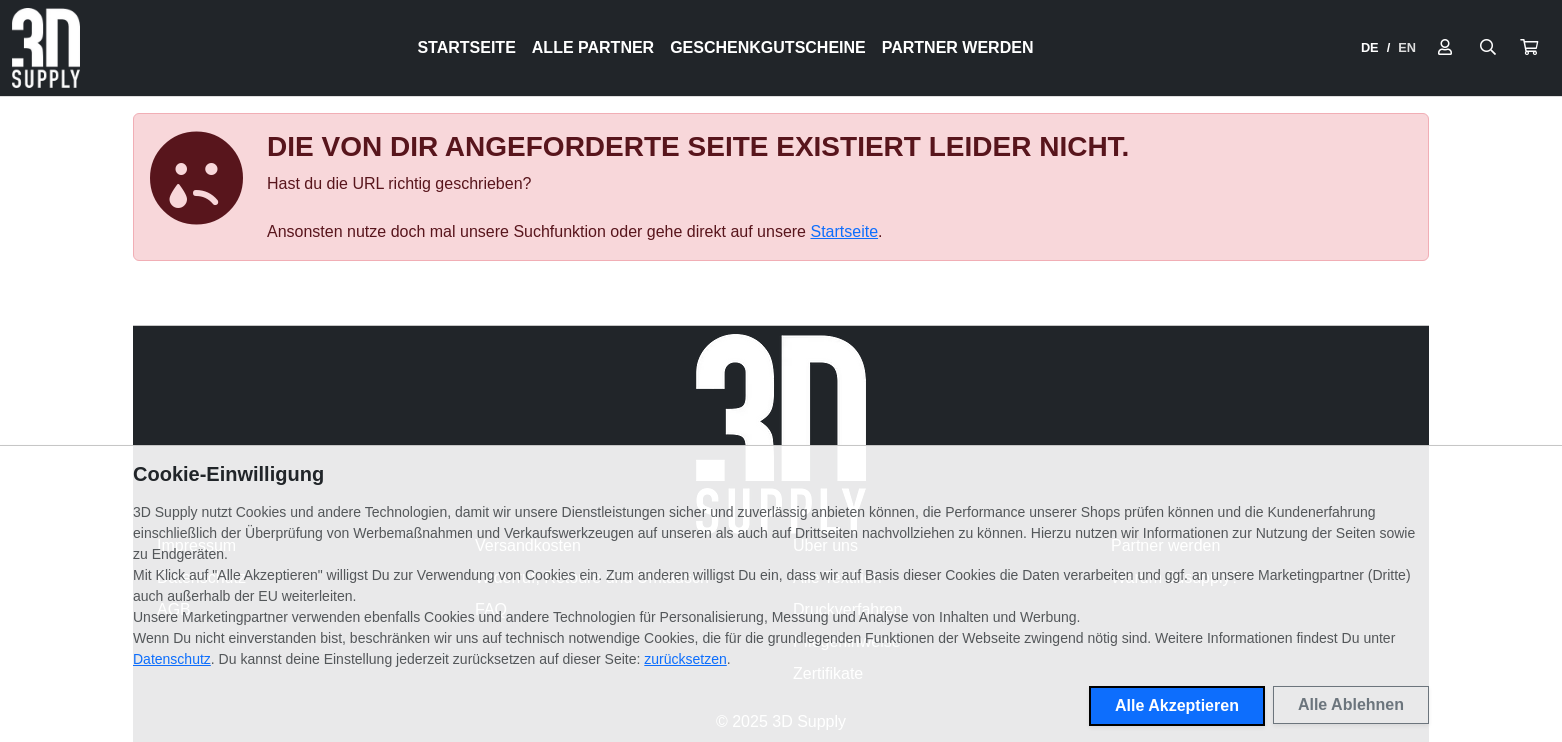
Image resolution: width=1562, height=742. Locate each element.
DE (1370, 47)
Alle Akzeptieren (1177, 705)
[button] (1529, 48)
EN (1407, 47)
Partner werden (958, 47)
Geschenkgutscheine (768, 47)
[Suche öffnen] (1488, 48)
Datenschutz (172, 659)
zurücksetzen (685, 659)
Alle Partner (593, 47)
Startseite (466, 47)
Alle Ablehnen (1351, 704)
